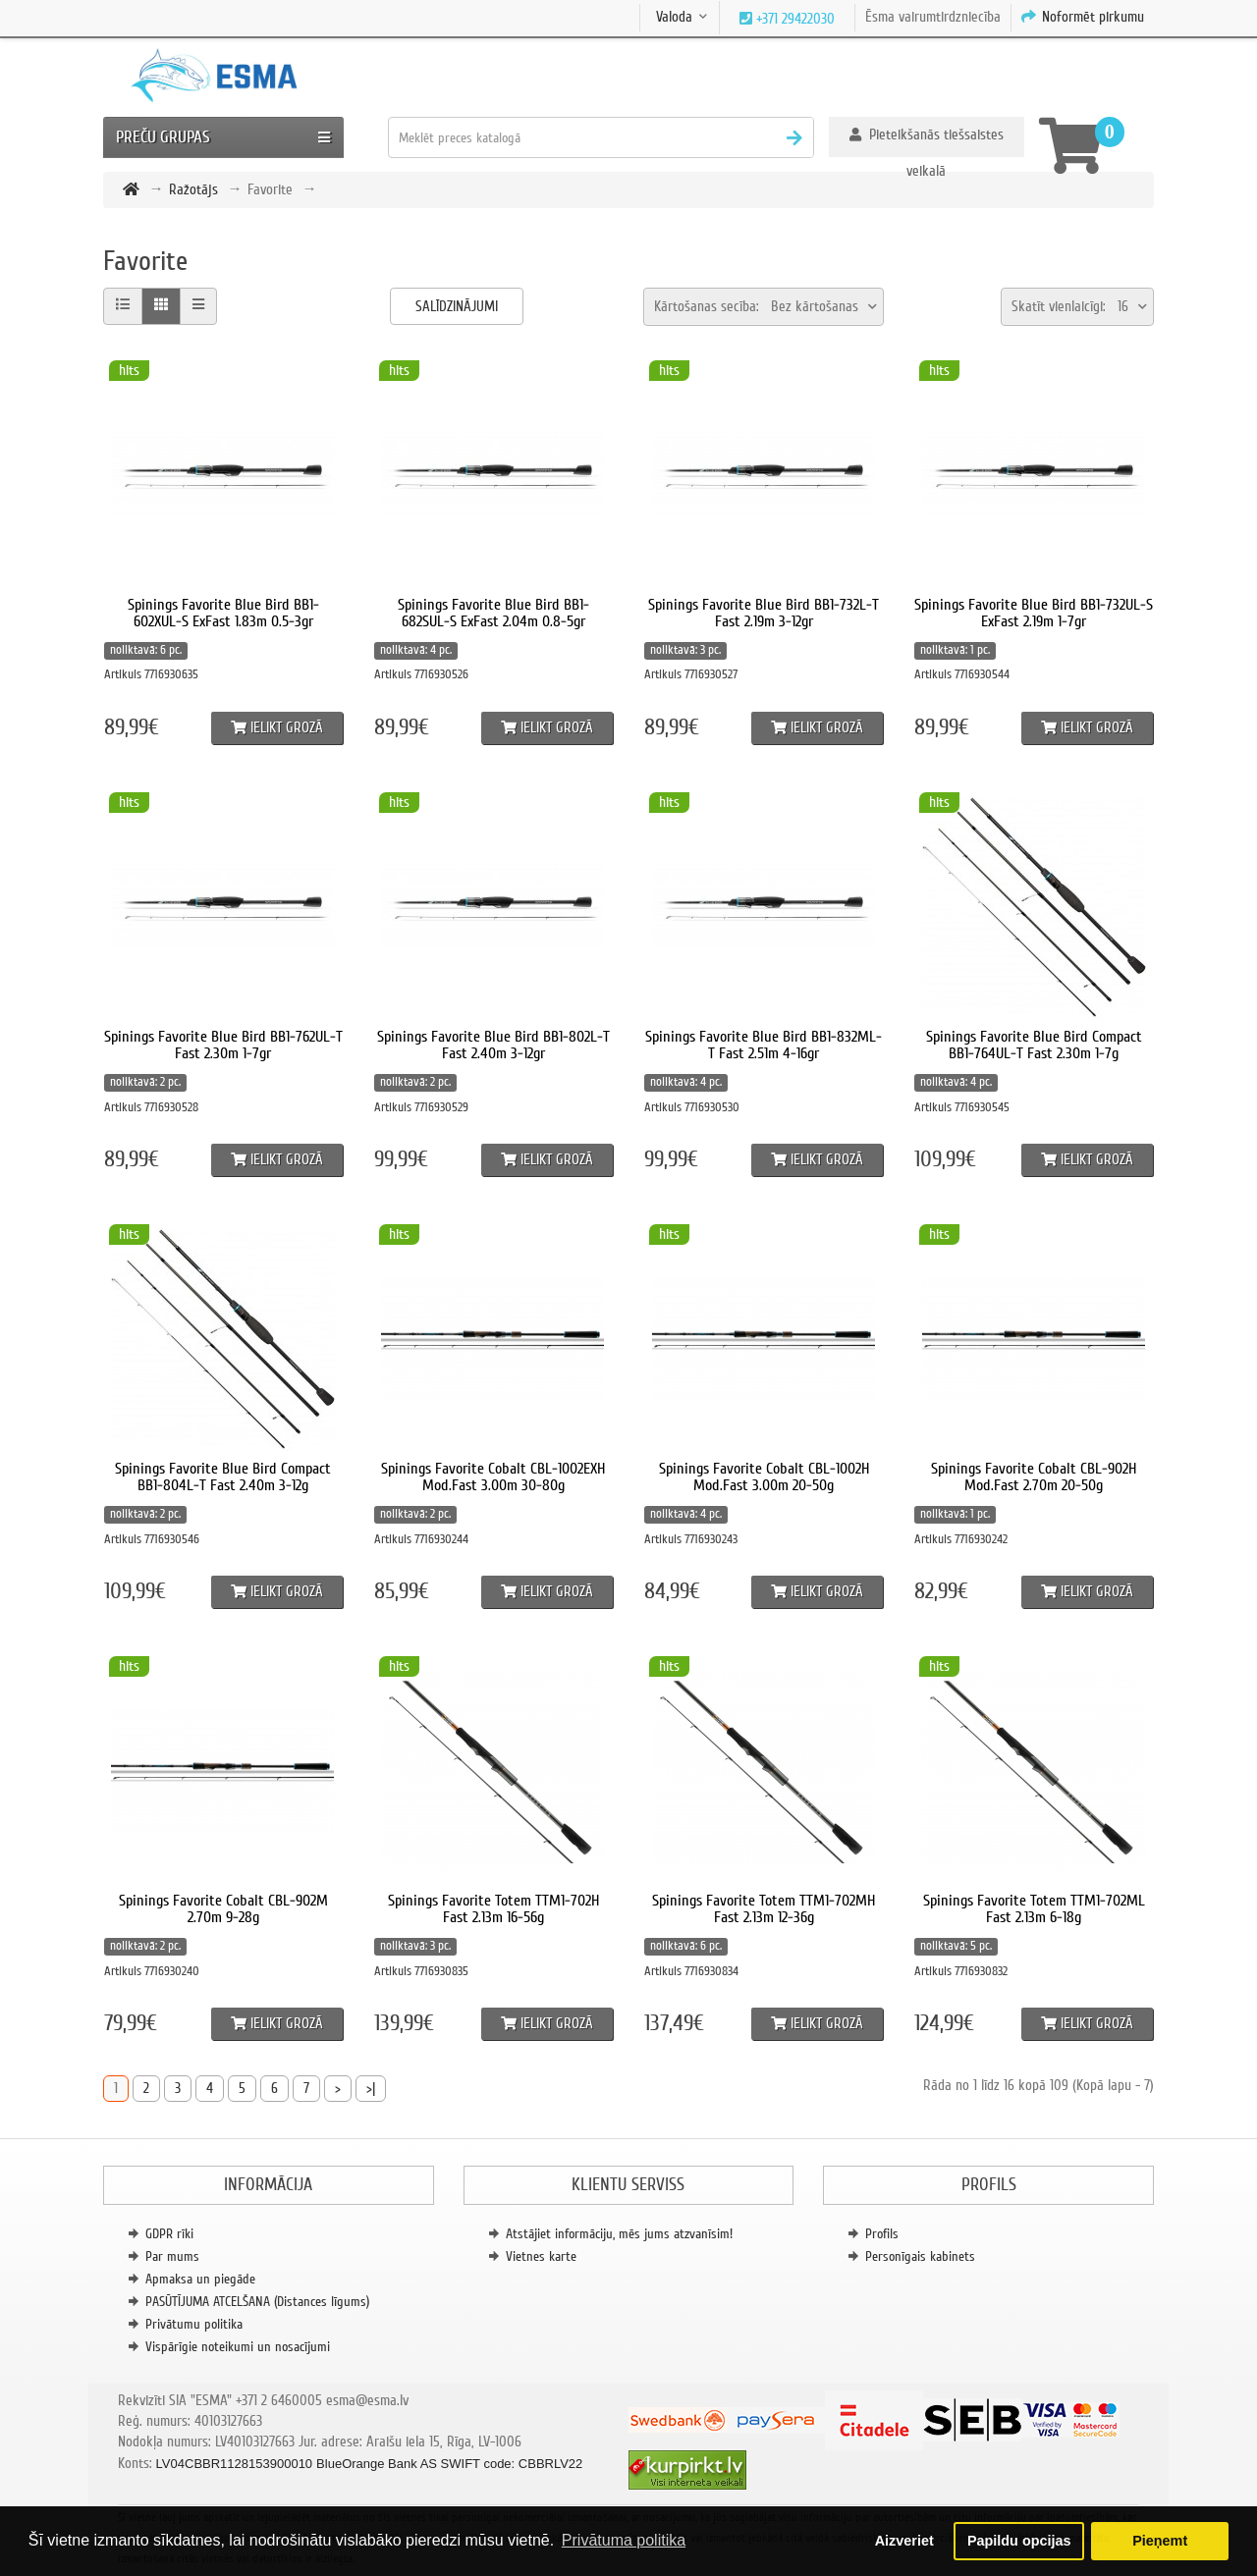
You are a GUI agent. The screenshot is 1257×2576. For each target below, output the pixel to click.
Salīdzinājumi (456, 306)
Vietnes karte (541, 2256)
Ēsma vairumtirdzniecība (933, 17)
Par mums (172, 2256)
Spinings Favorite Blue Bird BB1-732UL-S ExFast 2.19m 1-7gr (1033, 613)
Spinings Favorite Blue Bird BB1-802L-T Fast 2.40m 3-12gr (493, 1045)
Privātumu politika (194, 2324)
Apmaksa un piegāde (200, 2279)
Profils (882, 2234)
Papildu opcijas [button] (1019, 2541)
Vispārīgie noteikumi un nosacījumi (237, 2346)
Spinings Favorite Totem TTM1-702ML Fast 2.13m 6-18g (1034, 1909)
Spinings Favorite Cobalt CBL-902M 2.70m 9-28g (223, 1909)
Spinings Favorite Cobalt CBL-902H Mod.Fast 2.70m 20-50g (1033, 1477)
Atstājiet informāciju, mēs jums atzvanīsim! (619, 2234)
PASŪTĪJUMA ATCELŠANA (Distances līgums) (257, 2301)
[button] (926, 137)
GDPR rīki (169, 2234)
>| (370, 2088)
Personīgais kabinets (920, 2256)
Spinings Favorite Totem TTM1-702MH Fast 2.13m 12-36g (763, 1909)
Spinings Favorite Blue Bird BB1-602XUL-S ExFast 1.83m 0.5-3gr (223, 613)
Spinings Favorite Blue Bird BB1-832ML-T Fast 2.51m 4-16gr (763, 1045)
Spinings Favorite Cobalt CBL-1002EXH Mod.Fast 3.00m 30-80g (493, 1477)
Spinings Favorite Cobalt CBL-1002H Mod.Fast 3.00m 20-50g (764, 1477)
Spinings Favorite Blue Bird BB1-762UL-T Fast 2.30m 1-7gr (223, 1045)
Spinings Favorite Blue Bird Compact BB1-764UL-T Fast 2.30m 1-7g (1034, 1045)
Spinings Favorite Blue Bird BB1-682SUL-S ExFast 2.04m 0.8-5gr (493, 613)
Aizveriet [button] (904, 2541)
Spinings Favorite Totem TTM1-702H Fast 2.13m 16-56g (493, 1909)
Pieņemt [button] (1159, 2541)
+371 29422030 (793, 18)
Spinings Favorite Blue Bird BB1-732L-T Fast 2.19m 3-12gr (763, 613)
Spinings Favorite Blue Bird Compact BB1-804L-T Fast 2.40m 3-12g (223, 1477)
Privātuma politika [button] (623, 2540)
